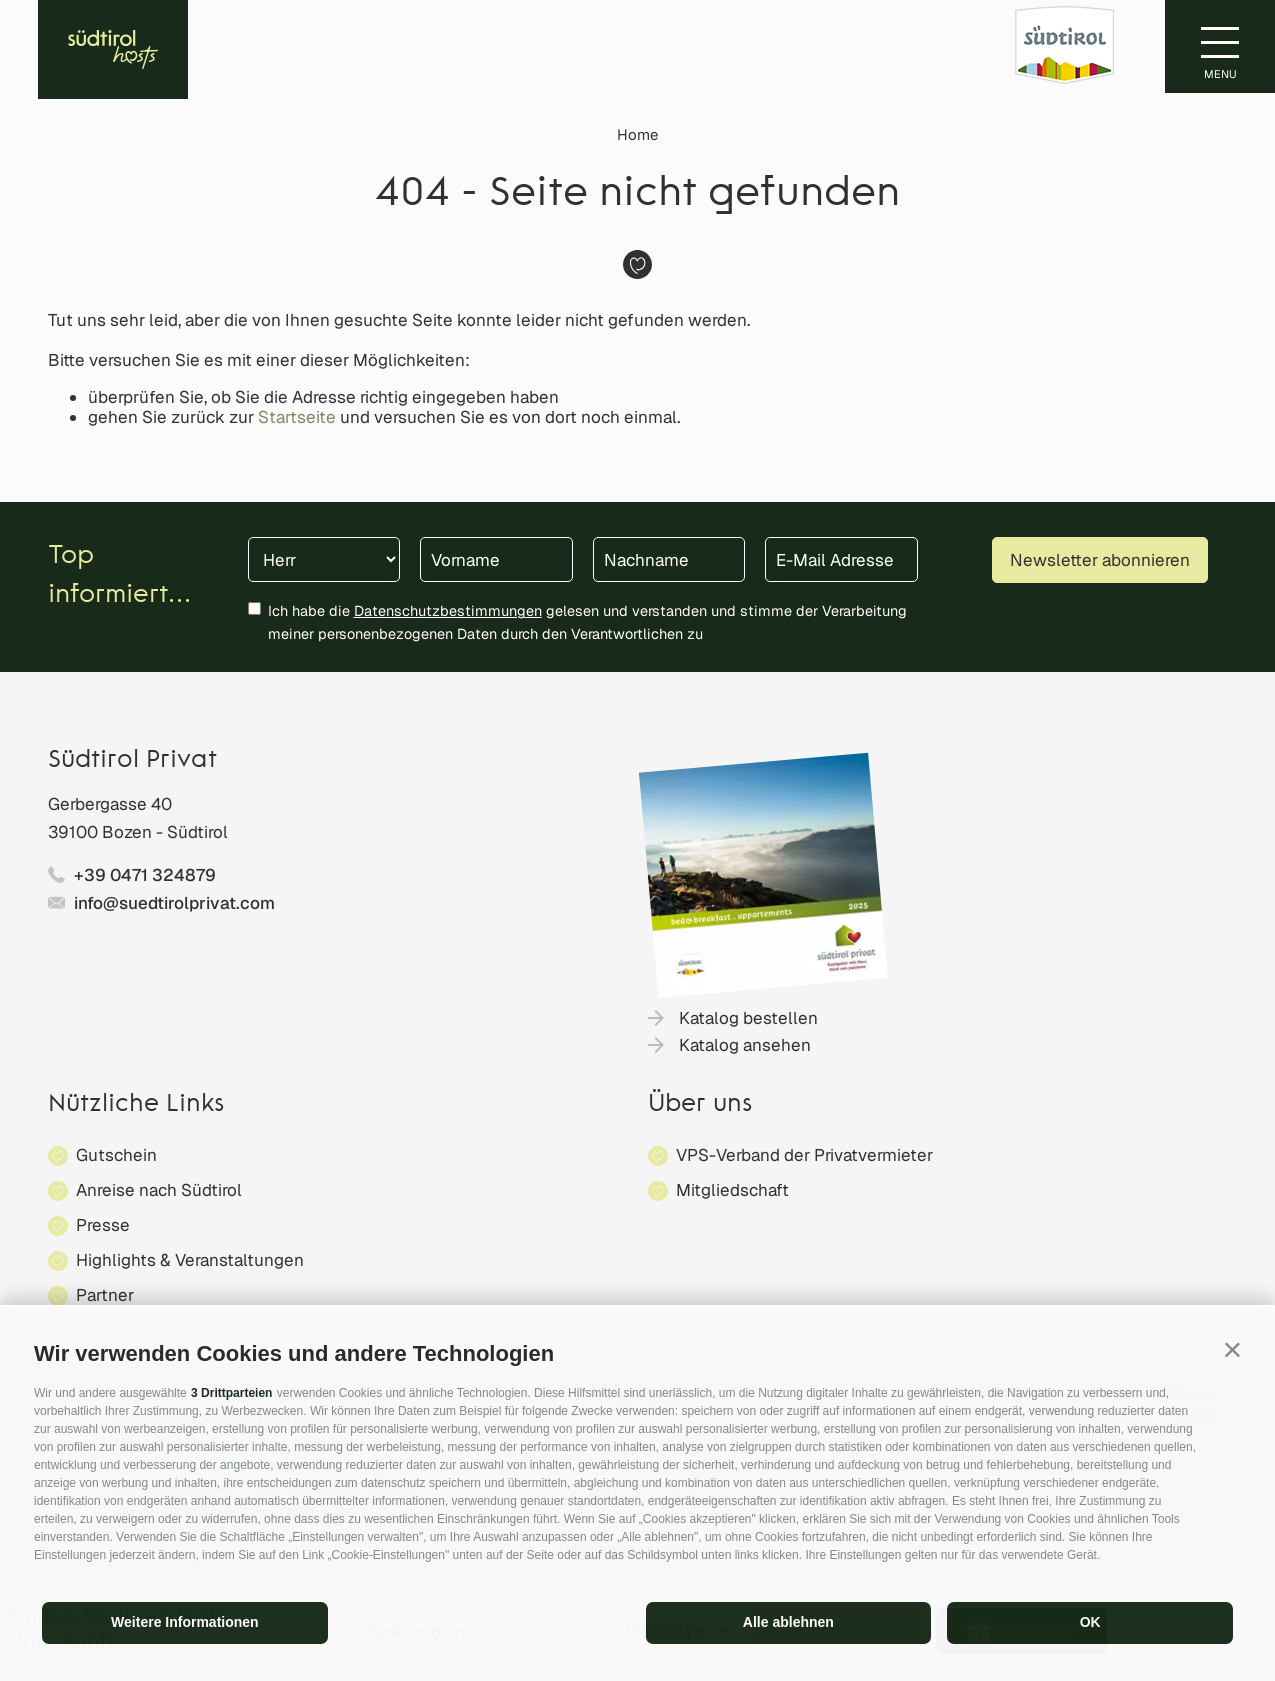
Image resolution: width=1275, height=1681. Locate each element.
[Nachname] (669, 559)
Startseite (297, 417)
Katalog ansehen (745, 1045)
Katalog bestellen (748, 1018)
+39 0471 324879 (145, 875)
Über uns (700, 1105)
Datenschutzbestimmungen (448, 610)
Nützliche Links (136, 1105)
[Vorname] (496, 559)
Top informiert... (119, 576)
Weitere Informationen (185, 1622)
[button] (1232, 1349)
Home (637, 134)
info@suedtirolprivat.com (174, 903)
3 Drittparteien (231, 1393)
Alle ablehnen (788, 1622)
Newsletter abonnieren (1100, 560)
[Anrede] (324, 559)
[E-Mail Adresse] (841, 559)
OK (1090, 1622)
